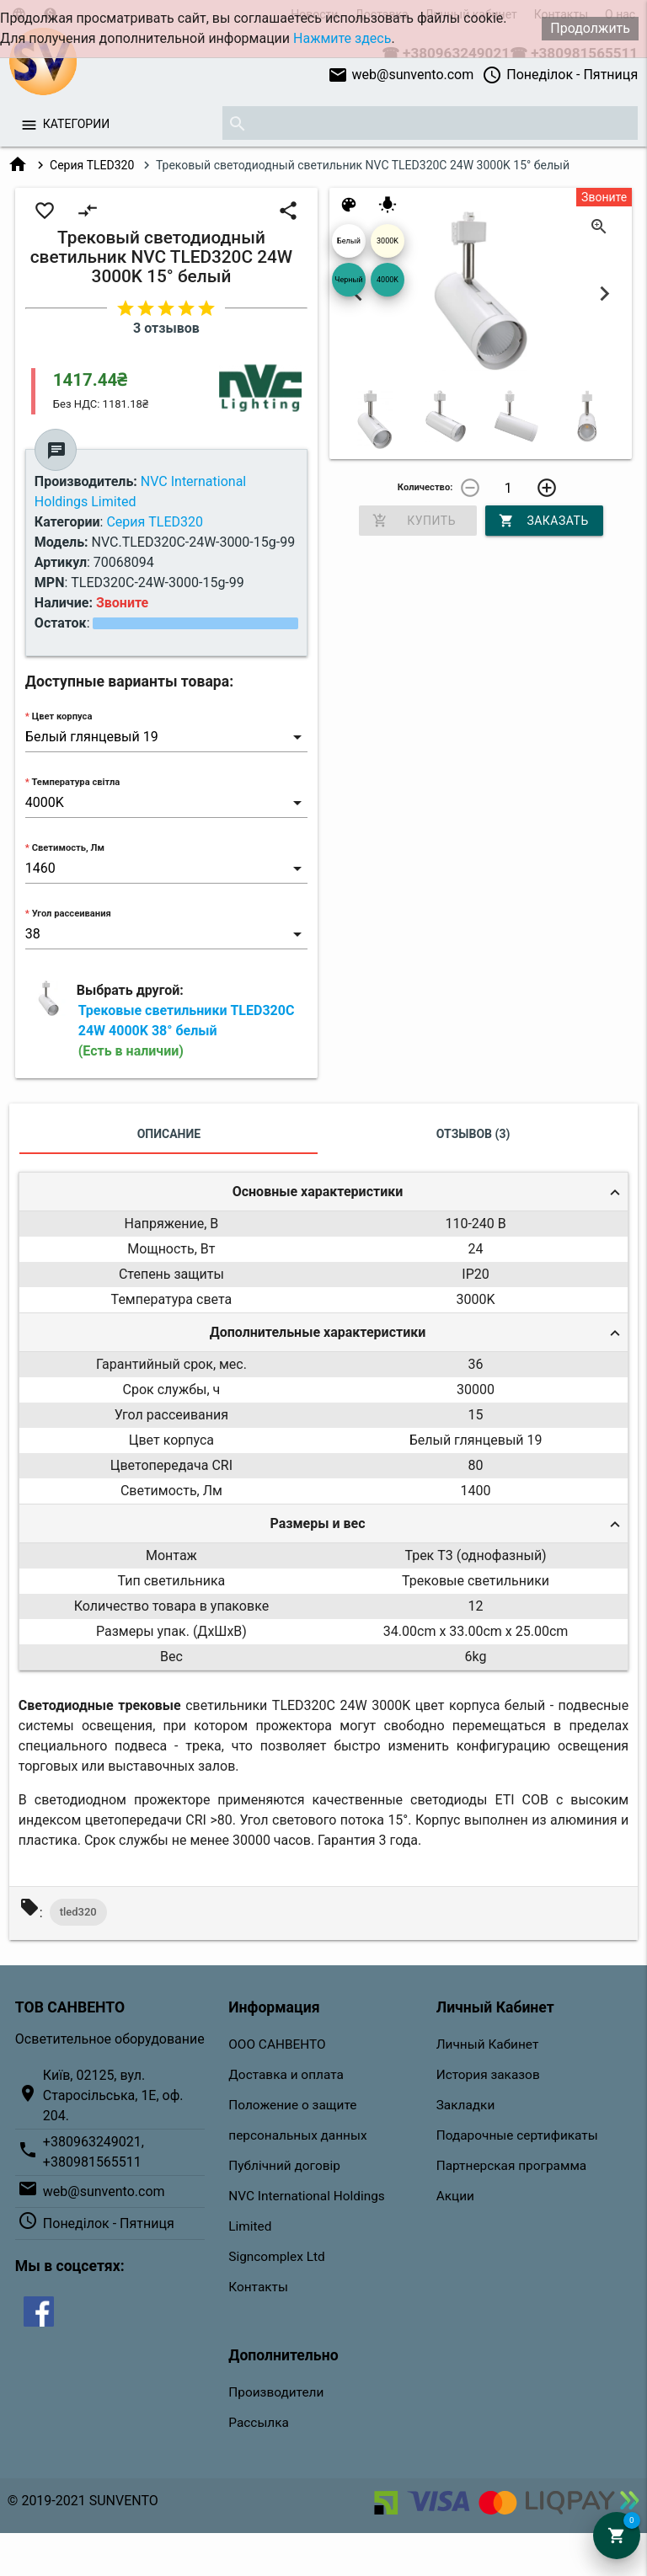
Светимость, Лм (68, 847)
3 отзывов (166, 328)
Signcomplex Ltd (276, 2256)
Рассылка (258, 2422)
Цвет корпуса (62, 716)
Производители (276, 2392)
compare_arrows (88, 211)
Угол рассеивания (71, 913)
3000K (387, 241)
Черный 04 (348, 286)
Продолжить (590, 28)
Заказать (544, 520)
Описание (169, 1134)
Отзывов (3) (473, 1134)
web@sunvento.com (401, 75)
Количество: (425, 487)
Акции (455, 2196)
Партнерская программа (511, 2165)
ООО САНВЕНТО (276, 2044)
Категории (76, 124)
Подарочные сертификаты (517, 2135)
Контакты (258, 2287)
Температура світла (75, 782)
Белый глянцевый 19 (348, 247)
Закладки (465, 2105)
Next (604, 294)
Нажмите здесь (342, 38)
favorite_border (45, 211)
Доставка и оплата (286, 2074)
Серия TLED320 (92, 165)
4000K (387, 279)
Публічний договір (284, 2165)
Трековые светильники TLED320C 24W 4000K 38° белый (186, 1030)
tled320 (78, 1911)
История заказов (488, 2074)
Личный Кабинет (487, 2044)
